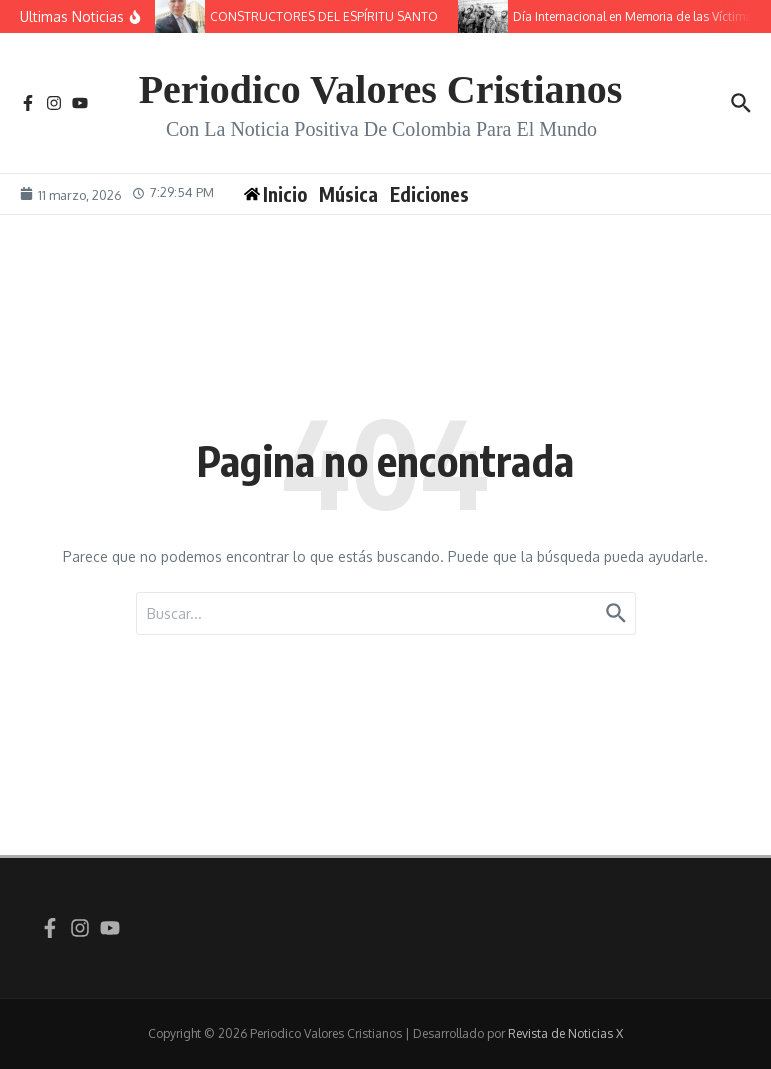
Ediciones (429, 194)
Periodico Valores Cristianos (381, 89)
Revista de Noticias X (565, 1033)
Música (348, 194)
